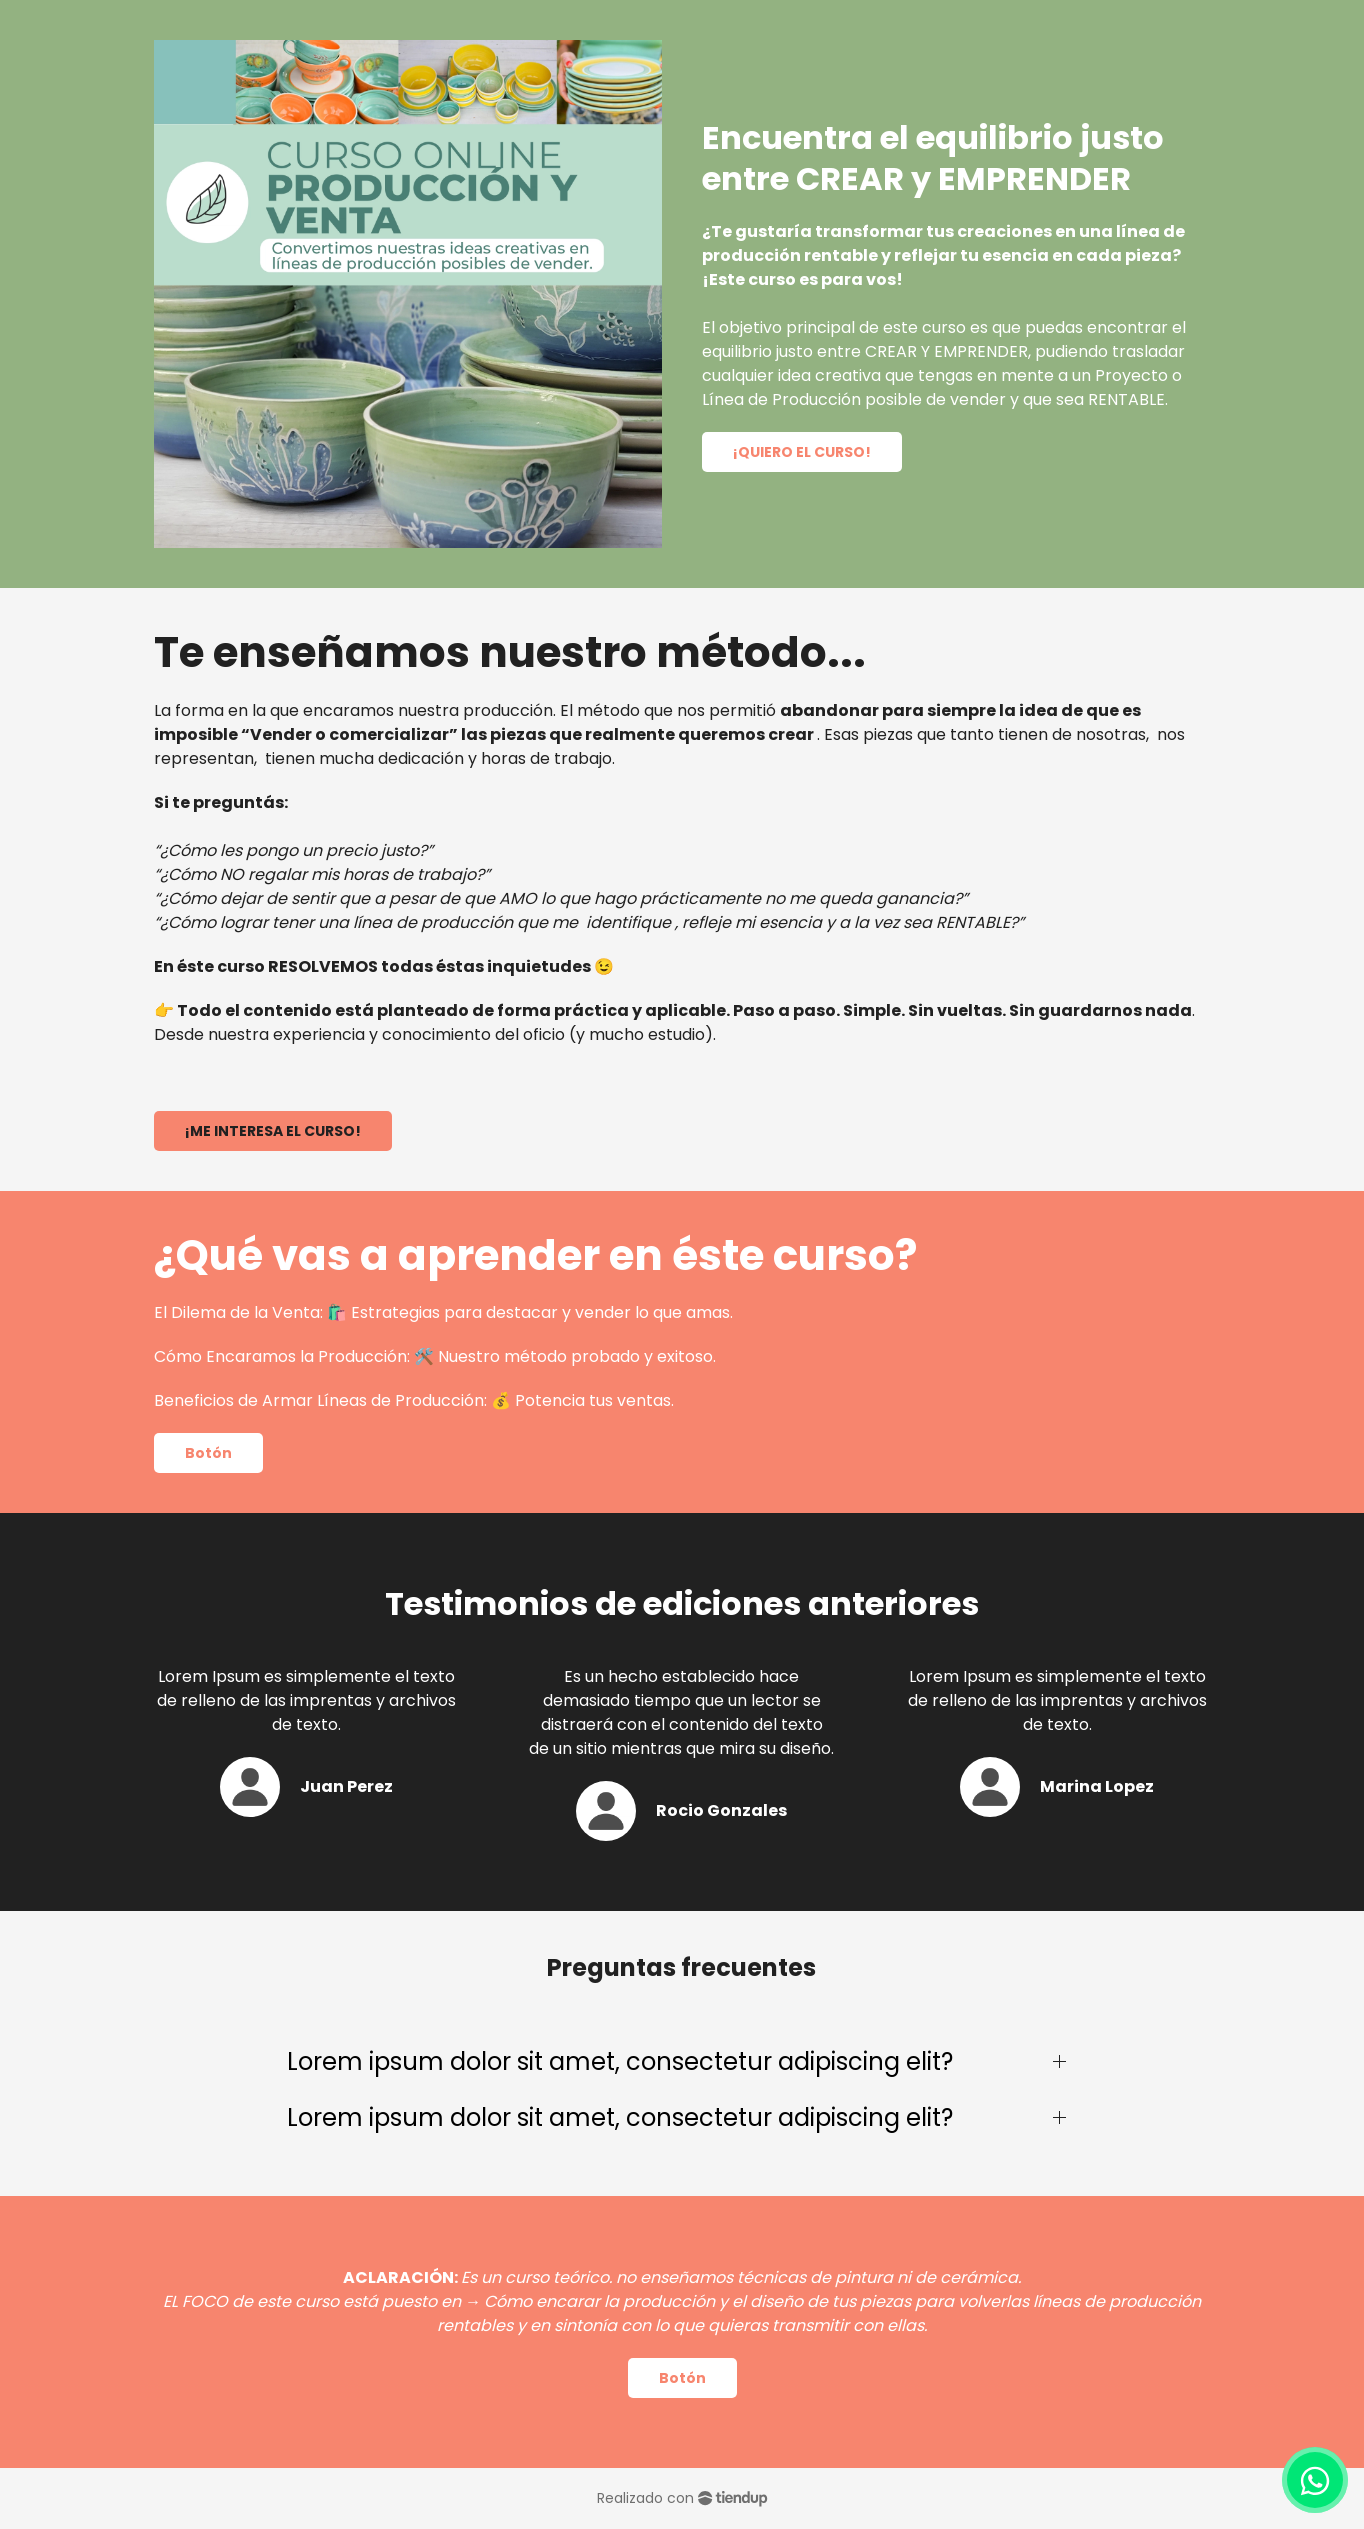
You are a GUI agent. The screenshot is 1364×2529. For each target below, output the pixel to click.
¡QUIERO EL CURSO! (802, 452)
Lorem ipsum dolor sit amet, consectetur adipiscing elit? (620, 2061)
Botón (208, 1453)
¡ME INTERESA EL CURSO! (273, 1131)
